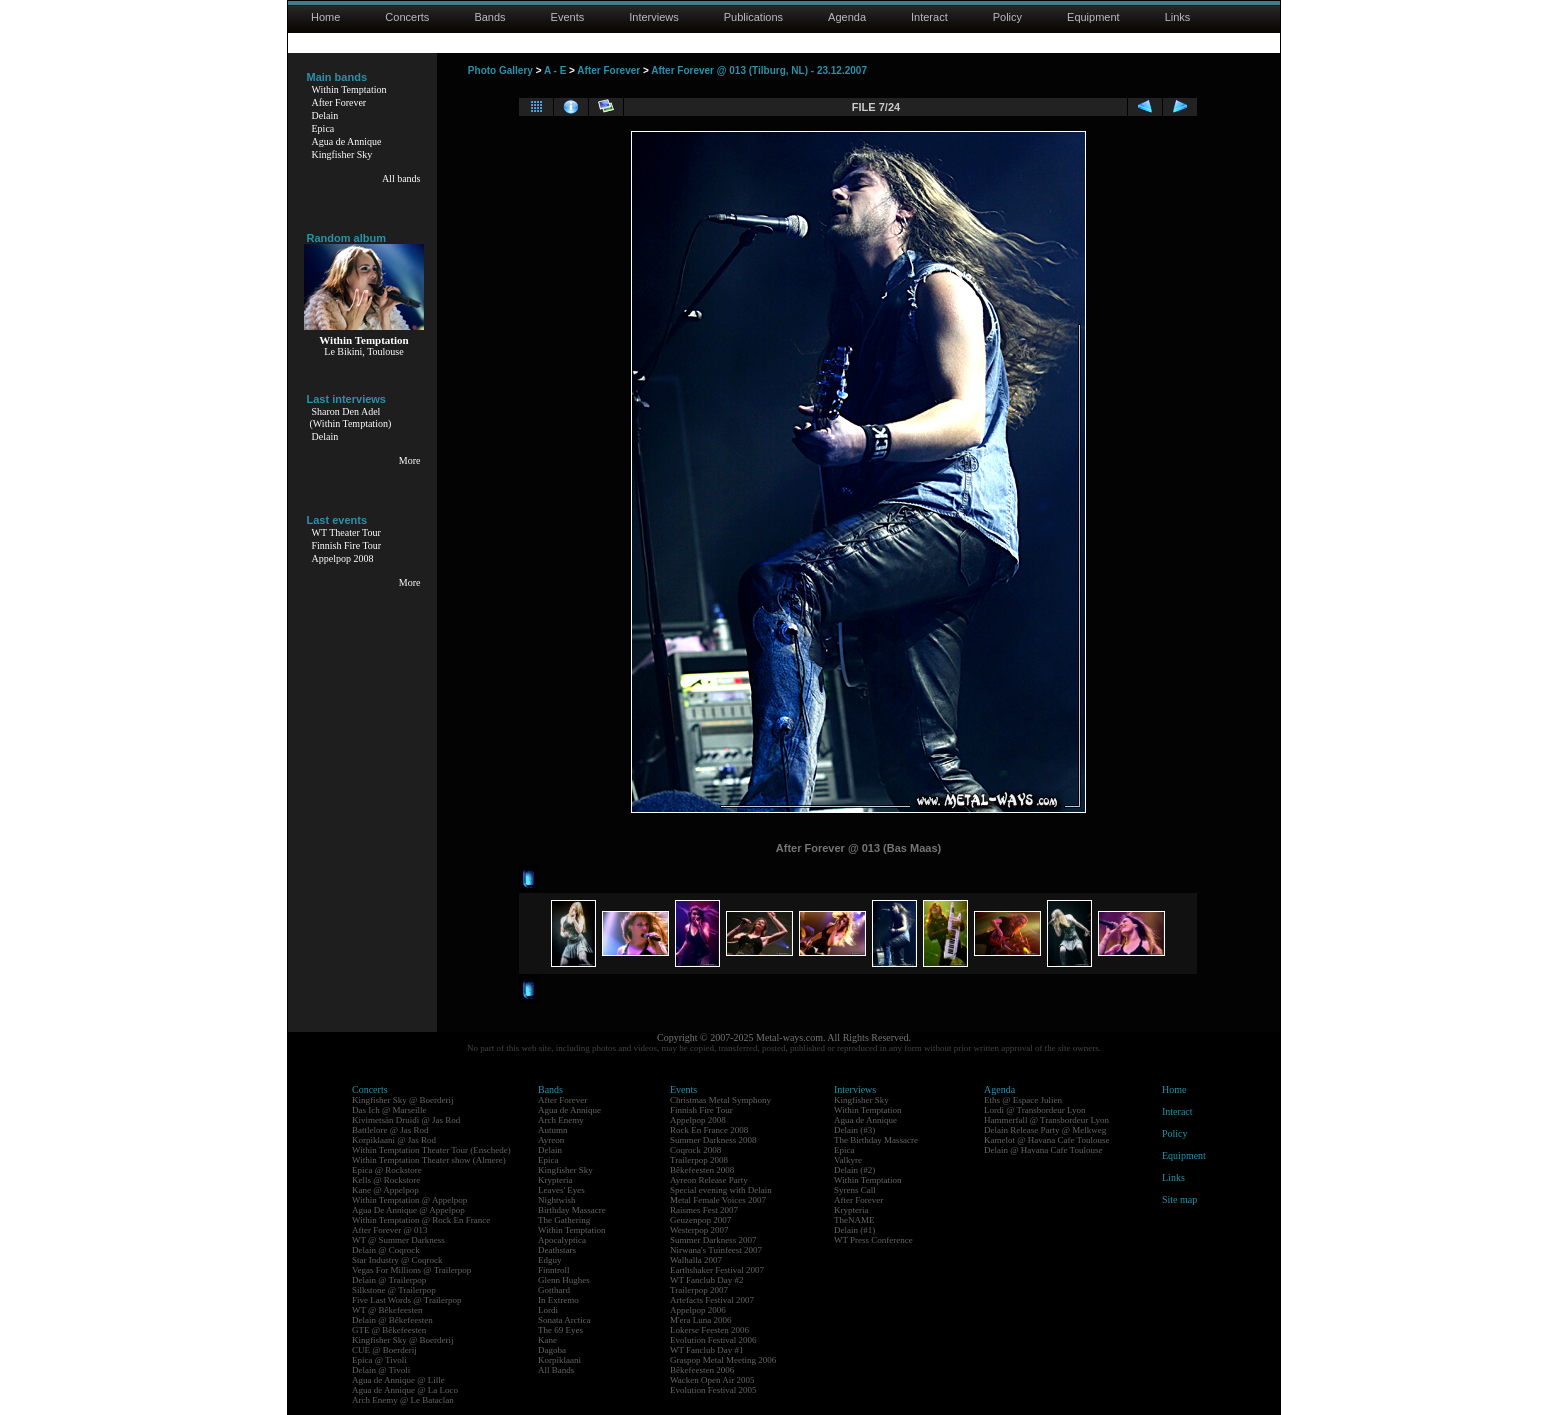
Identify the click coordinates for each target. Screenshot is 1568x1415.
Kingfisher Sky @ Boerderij (403, 1100)
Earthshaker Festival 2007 (717, 1270)
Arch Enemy (561, 1120)
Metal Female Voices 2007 (718, 1200)
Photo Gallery (500, 70)
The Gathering (564, 1220)
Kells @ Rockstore (386, 1180)
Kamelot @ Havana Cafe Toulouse (1046, 1140)
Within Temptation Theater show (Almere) (429, 1160)
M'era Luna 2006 (701, 1320)
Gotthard (554, 1290)
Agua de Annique (347, 141)
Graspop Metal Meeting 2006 (723, 1360)
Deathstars (557, 1250)
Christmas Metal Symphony (720, 1100)
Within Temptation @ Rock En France (421, 1220)
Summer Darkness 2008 (713, 1140)
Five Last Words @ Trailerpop (406, 1300)
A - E (555, 70)
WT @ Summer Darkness (398, 1240)
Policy (1007, 17)
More (410, 460)
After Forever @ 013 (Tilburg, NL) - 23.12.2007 (759, 70)
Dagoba (552, 1350)
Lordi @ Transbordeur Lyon (1035, 1110)
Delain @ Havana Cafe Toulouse (1043, 1150)
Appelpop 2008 (343, 558)
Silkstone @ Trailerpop (394, 1290)
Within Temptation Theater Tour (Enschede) (431, 1150)
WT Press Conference (873, 1240)
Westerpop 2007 (699, 1230)
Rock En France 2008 (709, 1130)
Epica (323, 128)
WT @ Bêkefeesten (387, 1310)
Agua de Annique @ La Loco (405, 1390)
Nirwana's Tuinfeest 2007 (716, 1250)
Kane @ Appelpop (385, 1190)
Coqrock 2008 (695, 1150)
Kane (547, 1340)
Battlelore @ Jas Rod (390, 1130)
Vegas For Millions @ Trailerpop (411, 1270)
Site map (1179, 1199)
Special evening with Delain (721, 1190)
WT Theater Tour (346, 532)
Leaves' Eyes (561, 1190)
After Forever (339, 102)
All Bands (556, 1370)
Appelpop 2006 (698, 1310)
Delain (325, 115)
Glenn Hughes (564, 1280)
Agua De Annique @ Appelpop (408, 1210)
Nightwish (557, 1200)
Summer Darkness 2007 (713, 1240)
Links (1178, 17)
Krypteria (555, 1180)
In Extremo (558, 1300)
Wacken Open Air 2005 (712, 1380)
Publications (753, 17)
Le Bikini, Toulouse (363, 351)
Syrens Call (855, 1190)
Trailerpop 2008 (699, 1160)
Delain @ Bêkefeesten (392, 1320)
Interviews (654, 17)
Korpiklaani (559, 1360)
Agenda (847, 17)
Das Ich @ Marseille (389, 1110)
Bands (489, 17)
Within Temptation (349, 89)
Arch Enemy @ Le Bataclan (403, 1400)
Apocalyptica (562, 1240)
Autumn (553, 1130)
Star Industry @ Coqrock (397, 1260)
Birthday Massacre (572, 1210)
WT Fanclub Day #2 (707, 1280)
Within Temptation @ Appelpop (409, 1200)
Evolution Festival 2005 (713, 1390)
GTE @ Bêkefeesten (389, 1330)
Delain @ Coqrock (386, 1250)
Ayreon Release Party (709, 1180)
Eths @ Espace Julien (1023, 1100)
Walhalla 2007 (696, 1260)
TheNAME (854, 1220)
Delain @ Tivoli (381, 1370)
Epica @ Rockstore (387, 1170)
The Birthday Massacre (876, 1140)
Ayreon (551, 1140)
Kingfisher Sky (342, 154)
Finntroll (554, 1270)
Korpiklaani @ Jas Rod (394, 1140)
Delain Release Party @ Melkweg (1045, 1130)
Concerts (407, 17)
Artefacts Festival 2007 (712, 1300)
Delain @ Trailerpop (389, 1280)
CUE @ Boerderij (384, 1350)
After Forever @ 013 (390, 1230)
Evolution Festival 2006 (713, 1340)
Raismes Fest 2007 (704, 1210)
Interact (929, 17)
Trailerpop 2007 (699, 1290)
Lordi (548, 1310)
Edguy (550, 1260)
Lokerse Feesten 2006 (709, 1330)
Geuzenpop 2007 (700, 1220)
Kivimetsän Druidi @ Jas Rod (406, 1120)
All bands (401, 178)
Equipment (1093, 17)
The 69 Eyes (560, 1330)
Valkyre (848, 1160)
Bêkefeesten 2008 (702, 1170)
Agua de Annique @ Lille (398, 1380)
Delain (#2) (854, 1170)
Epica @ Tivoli (379, 1360)
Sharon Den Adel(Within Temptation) (351, 417)
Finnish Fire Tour (347, 545)
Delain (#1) (854, 1230)
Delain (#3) (854, 1130)
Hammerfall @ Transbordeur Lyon (1046, 1120)
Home (325, 17)
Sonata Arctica (564, 1320)
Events (568, 17)
